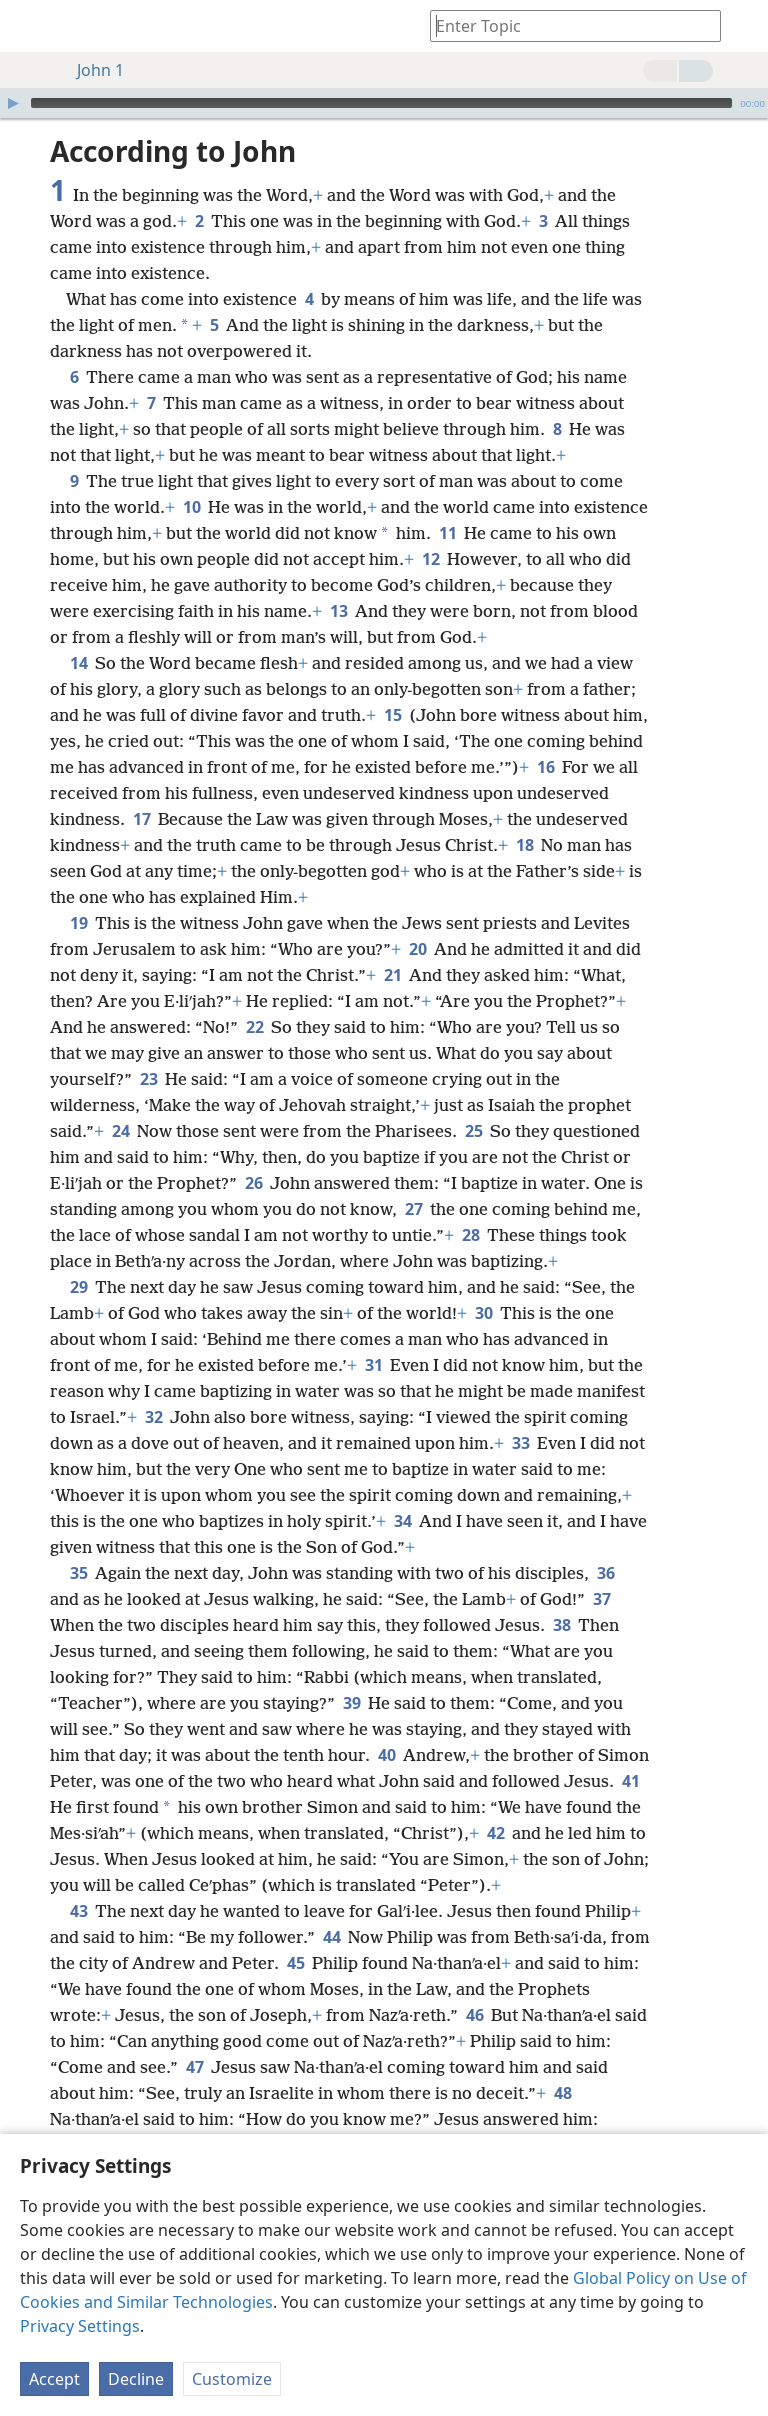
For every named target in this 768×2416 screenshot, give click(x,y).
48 (562, 2093)
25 (473, 1131)
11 (447, 533)
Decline (136, 2379)
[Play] (13, 103)
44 (331, 1937)
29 (78, 1287)
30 (483, 1313)
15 (392, 715)
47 (194, 2067)
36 (605, 1573)
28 (470, 1235)
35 (78, 1573)
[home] (30, 26)
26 (253, 1183)
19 (78, 923)
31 (373, 1365)
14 (78, 663)
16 (545, 767)
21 (392, 975)
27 (413, 1209)
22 (254, 1027)
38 (561, 1625)
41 (630, 1781)
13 (338, 611)
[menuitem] (30, 26)
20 (417, 949)
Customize (232, 2379)
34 (402, 1521)
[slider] (381, 103)
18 (524, 845)
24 (120, 1131)
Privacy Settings (80, 2326)
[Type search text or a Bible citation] (566, 25)
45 (295, 1963)
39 (351, 1703)
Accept (54, 2379)
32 (153, 1417)
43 (78, 1911)
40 (386, 1755)
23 (148, 1079)
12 (430, 559)
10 (191, 507)
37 (601, 1599)
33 (520, 1443)
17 (141, 819)
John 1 (90, 70)
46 (474, 2015)
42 (495, 1833)
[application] (384, 103)
